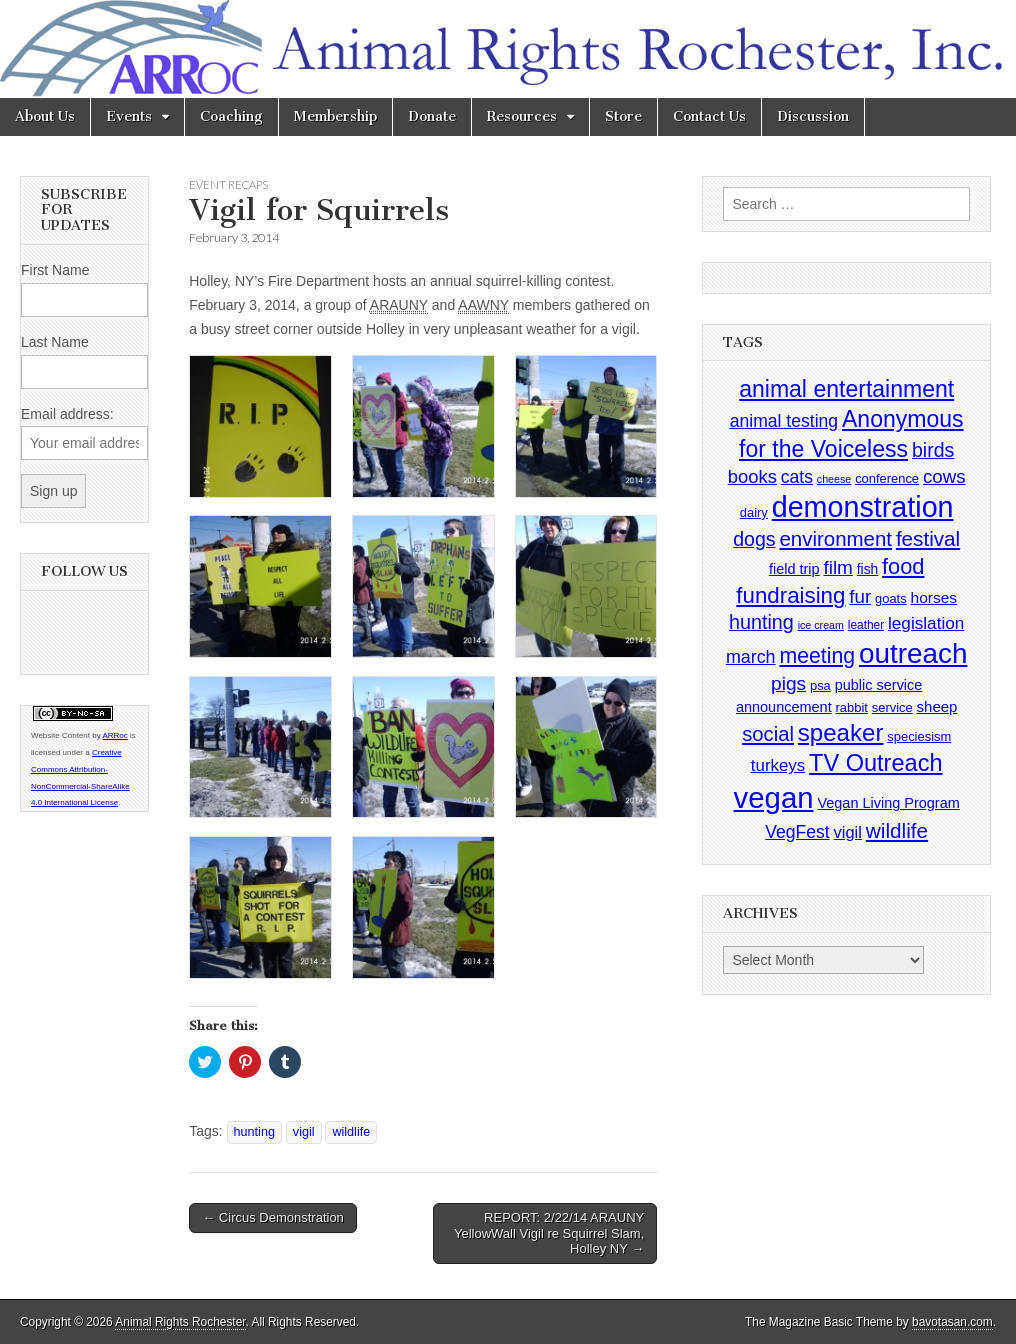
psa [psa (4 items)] (820, 685)
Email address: (67, 414)
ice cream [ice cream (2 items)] (821, 625)
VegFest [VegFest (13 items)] (797, 832)
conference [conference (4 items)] (887, 478)
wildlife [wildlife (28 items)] (897, 830)
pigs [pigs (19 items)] (788, 683)
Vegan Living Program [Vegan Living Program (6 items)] (888, 803)
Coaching (231, 116)
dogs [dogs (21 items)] (754, 539)
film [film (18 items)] (837, 567)
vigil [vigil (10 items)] (848, 832)
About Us (45, 116)
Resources (522, 116)
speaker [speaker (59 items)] (841, 732)
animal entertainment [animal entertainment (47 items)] (846, 389)
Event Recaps (228, 184)
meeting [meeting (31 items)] (817, 656)
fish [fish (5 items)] (867, 569)
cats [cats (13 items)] (797, 477)
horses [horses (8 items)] (934, 597)
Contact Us (709, 116)
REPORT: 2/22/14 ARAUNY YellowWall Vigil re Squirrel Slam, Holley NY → (549, 1233)
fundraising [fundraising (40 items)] (790, 595)
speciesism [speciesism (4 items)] (919, 736)
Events (129, 116)
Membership (335, 116)
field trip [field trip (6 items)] (794, 569)
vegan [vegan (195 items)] (774, 797)
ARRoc (114, 735)
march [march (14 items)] (751, 657)
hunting (254, 1132)
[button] (260, 426)
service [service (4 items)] (892, 707)
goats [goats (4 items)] (891, 598)
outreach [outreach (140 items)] (913, 653)
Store (623, 116)
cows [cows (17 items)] (944, 476)
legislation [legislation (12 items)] (926, 623)
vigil (304, 1132)
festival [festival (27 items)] (928, 538)
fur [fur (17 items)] (860, 596)
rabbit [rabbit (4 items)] (852, 707)
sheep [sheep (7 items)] (937, 706)
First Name (55, 270)
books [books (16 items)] (752, 476)
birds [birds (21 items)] (933, 450)
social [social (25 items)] (768, 734)
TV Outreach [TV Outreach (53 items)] (876, 763)
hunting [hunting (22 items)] (761, 622)
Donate (432, 116)
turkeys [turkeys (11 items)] (778, 765)
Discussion (813, 116)
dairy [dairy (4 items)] (754, 512)
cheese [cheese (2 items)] (834, 479)
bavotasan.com (952, 1322)
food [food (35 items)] (903, 566)
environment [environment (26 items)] (835, 538)
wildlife (351, 1132)
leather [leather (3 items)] (866, 625)
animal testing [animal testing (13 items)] (784, 421)
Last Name (55, 342)
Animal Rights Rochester (180, 1322)
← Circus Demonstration (273, 1217)
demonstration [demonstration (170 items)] (863, 507)
